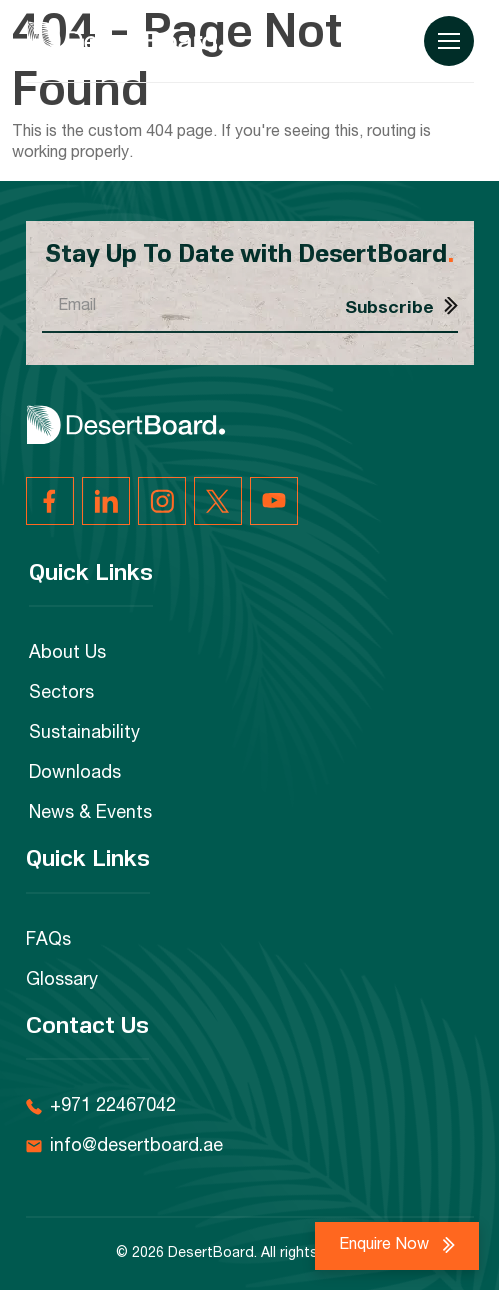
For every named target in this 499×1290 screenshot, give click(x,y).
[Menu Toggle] (449, 41)
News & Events (90, 814)
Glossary (62, 981)
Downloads (75, 774)
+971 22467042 (113, 1107)
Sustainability (84, 734)
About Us (67, 654)
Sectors (61, 694)
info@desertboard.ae (136, 1147)
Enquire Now (386, 1246)
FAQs (48, 941)
